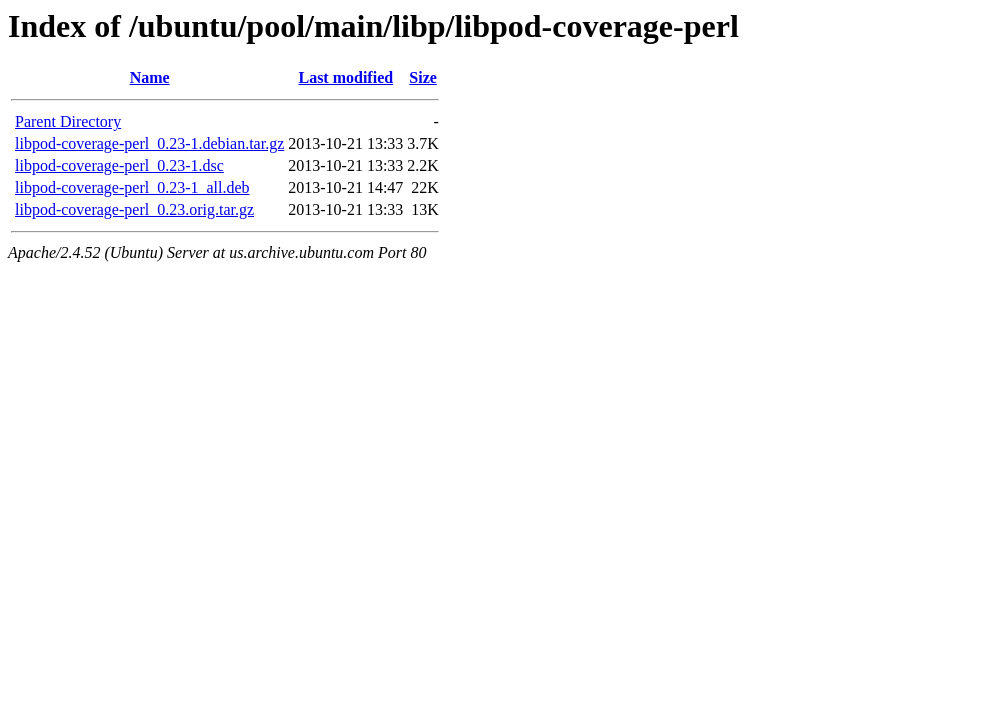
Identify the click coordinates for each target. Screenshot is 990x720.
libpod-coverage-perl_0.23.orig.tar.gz (134, 209)
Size (423, 77)
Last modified (345, 77)
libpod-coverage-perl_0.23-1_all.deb (132, 187)
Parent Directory (68, 121)
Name (150, 77)
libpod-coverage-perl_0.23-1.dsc (119, 165)
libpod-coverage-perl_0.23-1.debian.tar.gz (149, 143)
